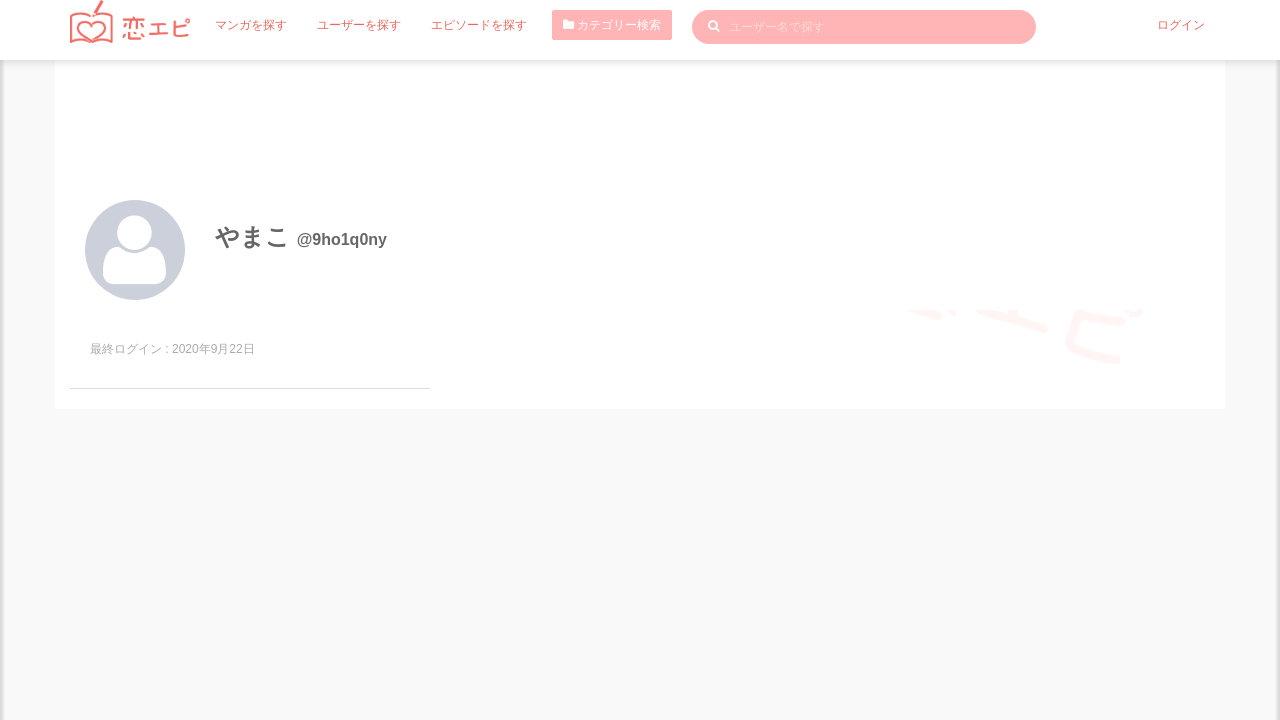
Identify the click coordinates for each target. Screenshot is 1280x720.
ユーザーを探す (359, 25)
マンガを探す (251, 25)
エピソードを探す (479, 25)
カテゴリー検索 (612, 25)
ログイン (1181, 25)
